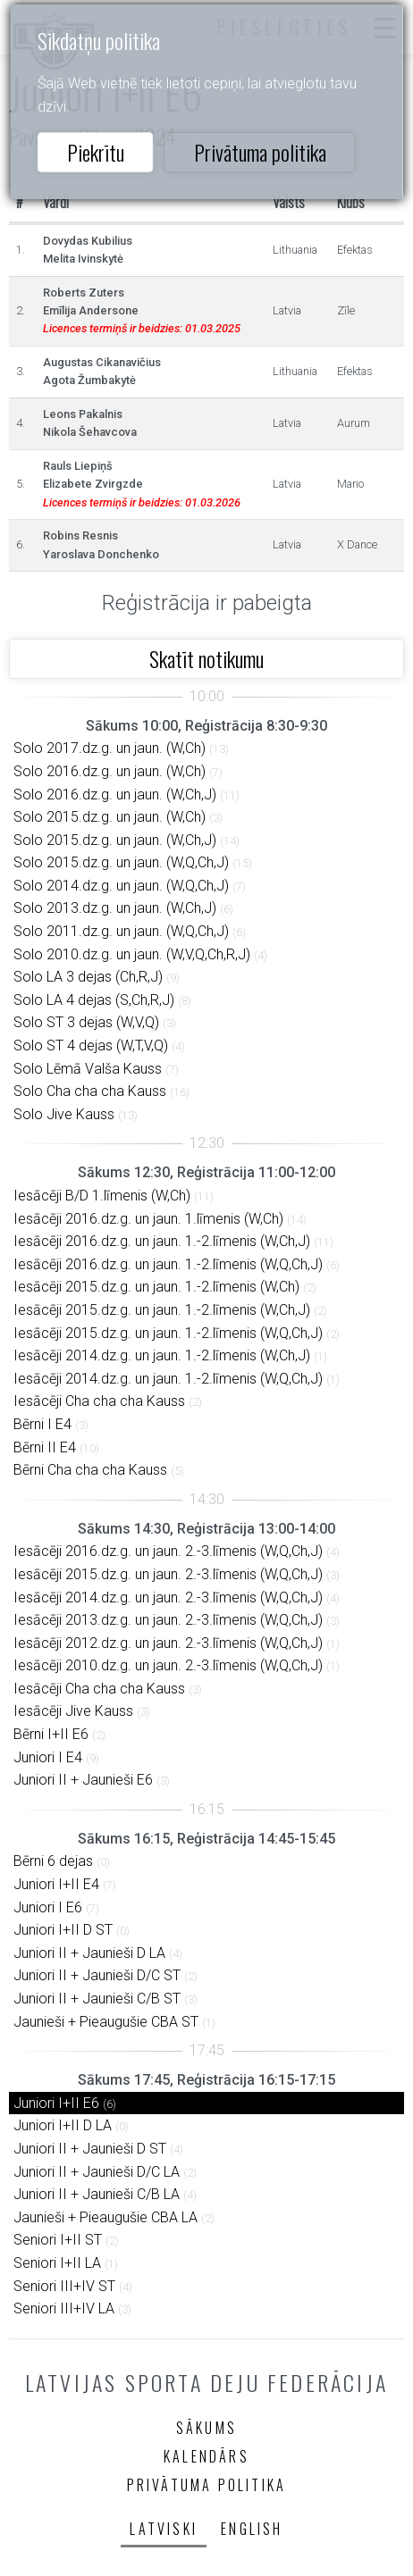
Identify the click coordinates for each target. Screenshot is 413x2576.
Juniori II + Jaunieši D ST (89, 2148)
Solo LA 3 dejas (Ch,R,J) (88, 976)
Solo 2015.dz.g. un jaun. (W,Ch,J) (114, 840)
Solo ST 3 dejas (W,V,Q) (86, 1022)
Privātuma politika (260, 152)
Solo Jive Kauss (63, 1114)
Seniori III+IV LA (63, 2308)
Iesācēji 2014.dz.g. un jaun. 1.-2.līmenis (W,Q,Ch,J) (168, 1378)
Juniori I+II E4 (56, 1884)
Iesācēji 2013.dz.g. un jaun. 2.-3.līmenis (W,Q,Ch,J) (168, 1619)
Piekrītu (95, 152)
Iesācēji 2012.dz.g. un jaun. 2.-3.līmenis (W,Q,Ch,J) (168, 1643)
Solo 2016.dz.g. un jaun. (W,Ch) (109, 771)
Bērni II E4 (44, 1447)
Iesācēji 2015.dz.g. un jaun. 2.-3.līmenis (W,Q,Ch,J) (168, 1574)
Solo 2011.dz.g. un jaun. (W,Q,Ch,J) (121, 931)
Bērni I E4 (42, 1424)
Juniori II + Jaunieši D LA (89, 1953)
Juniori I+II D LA (62, 2125)
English (251, 2528)
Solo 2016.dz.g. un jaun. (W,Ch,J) (114, 794)
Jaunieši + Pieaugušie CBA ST (105, 2021)
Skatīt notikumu (206, 658)
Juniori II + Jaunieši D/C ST (97, 1975)
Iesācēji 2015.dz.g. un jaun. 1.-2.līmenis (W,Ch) (156, 1286)
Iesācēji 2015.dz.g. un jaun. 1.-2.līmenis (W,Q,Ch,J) (168, 1333)
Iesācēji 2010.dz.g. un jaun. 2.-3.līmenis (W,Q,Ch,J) (168, 1665)
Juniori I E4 (47, 1757)
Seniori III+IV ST (64, 2286)
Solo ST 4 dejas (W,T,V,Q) (90, 1045)
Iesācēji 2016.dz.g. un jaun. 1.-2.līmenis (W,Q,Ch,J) (168, 1264)
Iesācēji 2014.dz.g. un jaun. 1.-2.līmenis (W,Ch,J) (161, 1355)
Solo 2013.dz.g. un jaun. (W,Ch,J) (114, 907)
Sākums (206, 2427)
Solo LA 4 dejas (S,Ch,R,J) (93, 999)
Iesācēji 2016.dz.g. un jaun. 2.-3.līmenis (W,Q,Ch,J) (168, 1551)
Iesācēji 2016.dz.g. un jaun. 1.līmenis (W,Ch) (148, 1218)
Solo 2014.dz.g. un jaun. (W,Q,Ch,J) (121, 885)
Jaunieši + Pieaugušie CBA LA (105, 2217)
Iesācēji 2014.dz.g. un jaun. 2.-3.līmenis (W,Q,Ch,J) (168, 1597)
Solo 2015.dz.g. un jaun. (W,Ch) (109, 816)
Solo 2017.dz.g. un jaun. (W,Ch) (109, 748)
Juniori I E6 (47, 1907)
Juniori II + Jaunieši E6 (83, 1779)
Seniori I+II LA (57, 2262)
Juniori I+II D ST (63, 1929)
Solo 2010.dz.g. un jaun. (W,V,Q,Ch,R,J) (131, 954)
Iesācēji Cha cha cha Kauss (99, 1401)
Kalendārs (206, 2456)
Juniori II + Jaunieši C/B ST (97, 1998)
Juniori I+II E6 (56, 2103)
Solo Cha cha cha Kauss (89, 1091)
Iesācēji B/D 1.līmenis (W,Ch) (101, 1195)
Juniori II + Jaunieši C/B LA (96, 2194)
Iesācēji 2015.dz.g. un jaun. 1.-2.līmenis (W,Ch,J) (161, 1309)
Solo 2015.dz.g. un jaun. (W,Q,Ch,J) (121, 862)
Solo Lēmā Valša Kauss (87, 1068)
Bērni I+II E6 (50, 1734)
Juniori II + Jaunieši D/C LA (96, 2171)
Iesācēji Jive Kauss (73, 1710)
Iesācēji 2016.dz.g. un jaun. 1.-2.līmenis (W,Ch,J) (161, 1241)
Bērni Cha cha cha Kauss (90, 1469)
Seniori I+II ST (57, 2239)
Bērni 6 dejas (53, 1861)
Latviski (164, 2528)
